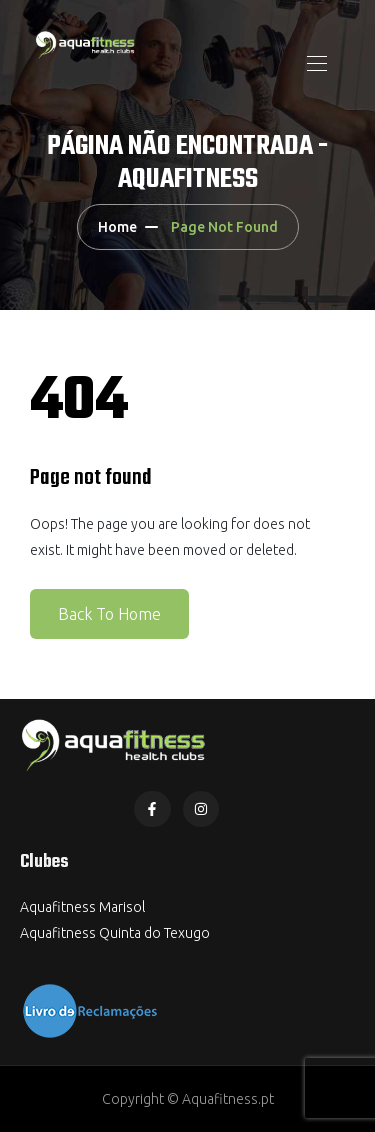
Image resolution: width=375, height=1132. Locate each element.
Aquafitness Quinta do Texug (110, 933)
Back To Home (109, 614)
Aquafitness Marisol (82, 907)
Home (117, 227)
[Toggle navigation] (315, 63)
